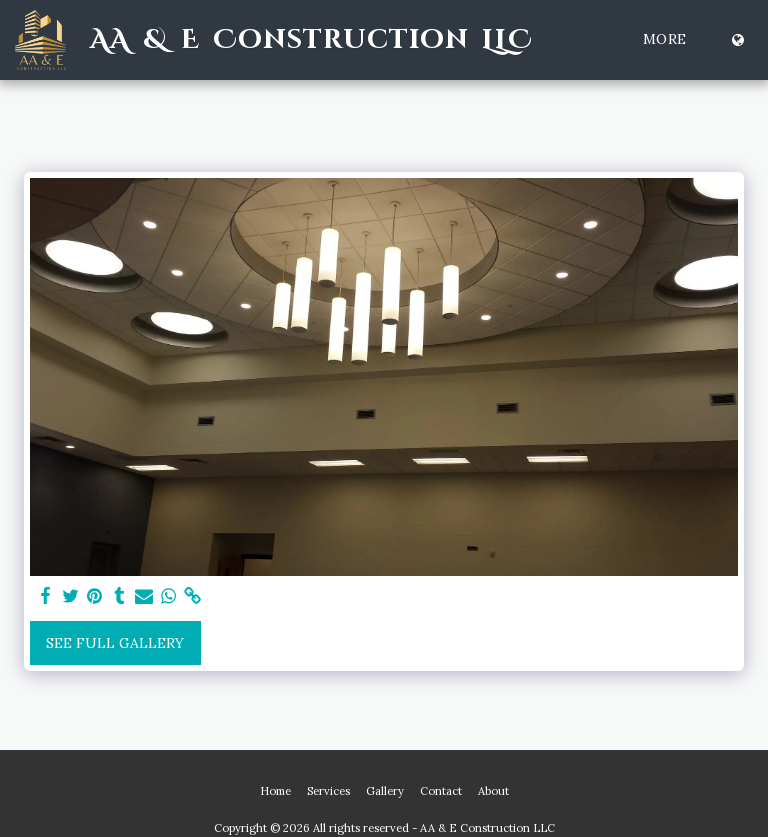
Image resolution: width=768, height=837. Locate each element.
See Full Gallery (115, 643)
